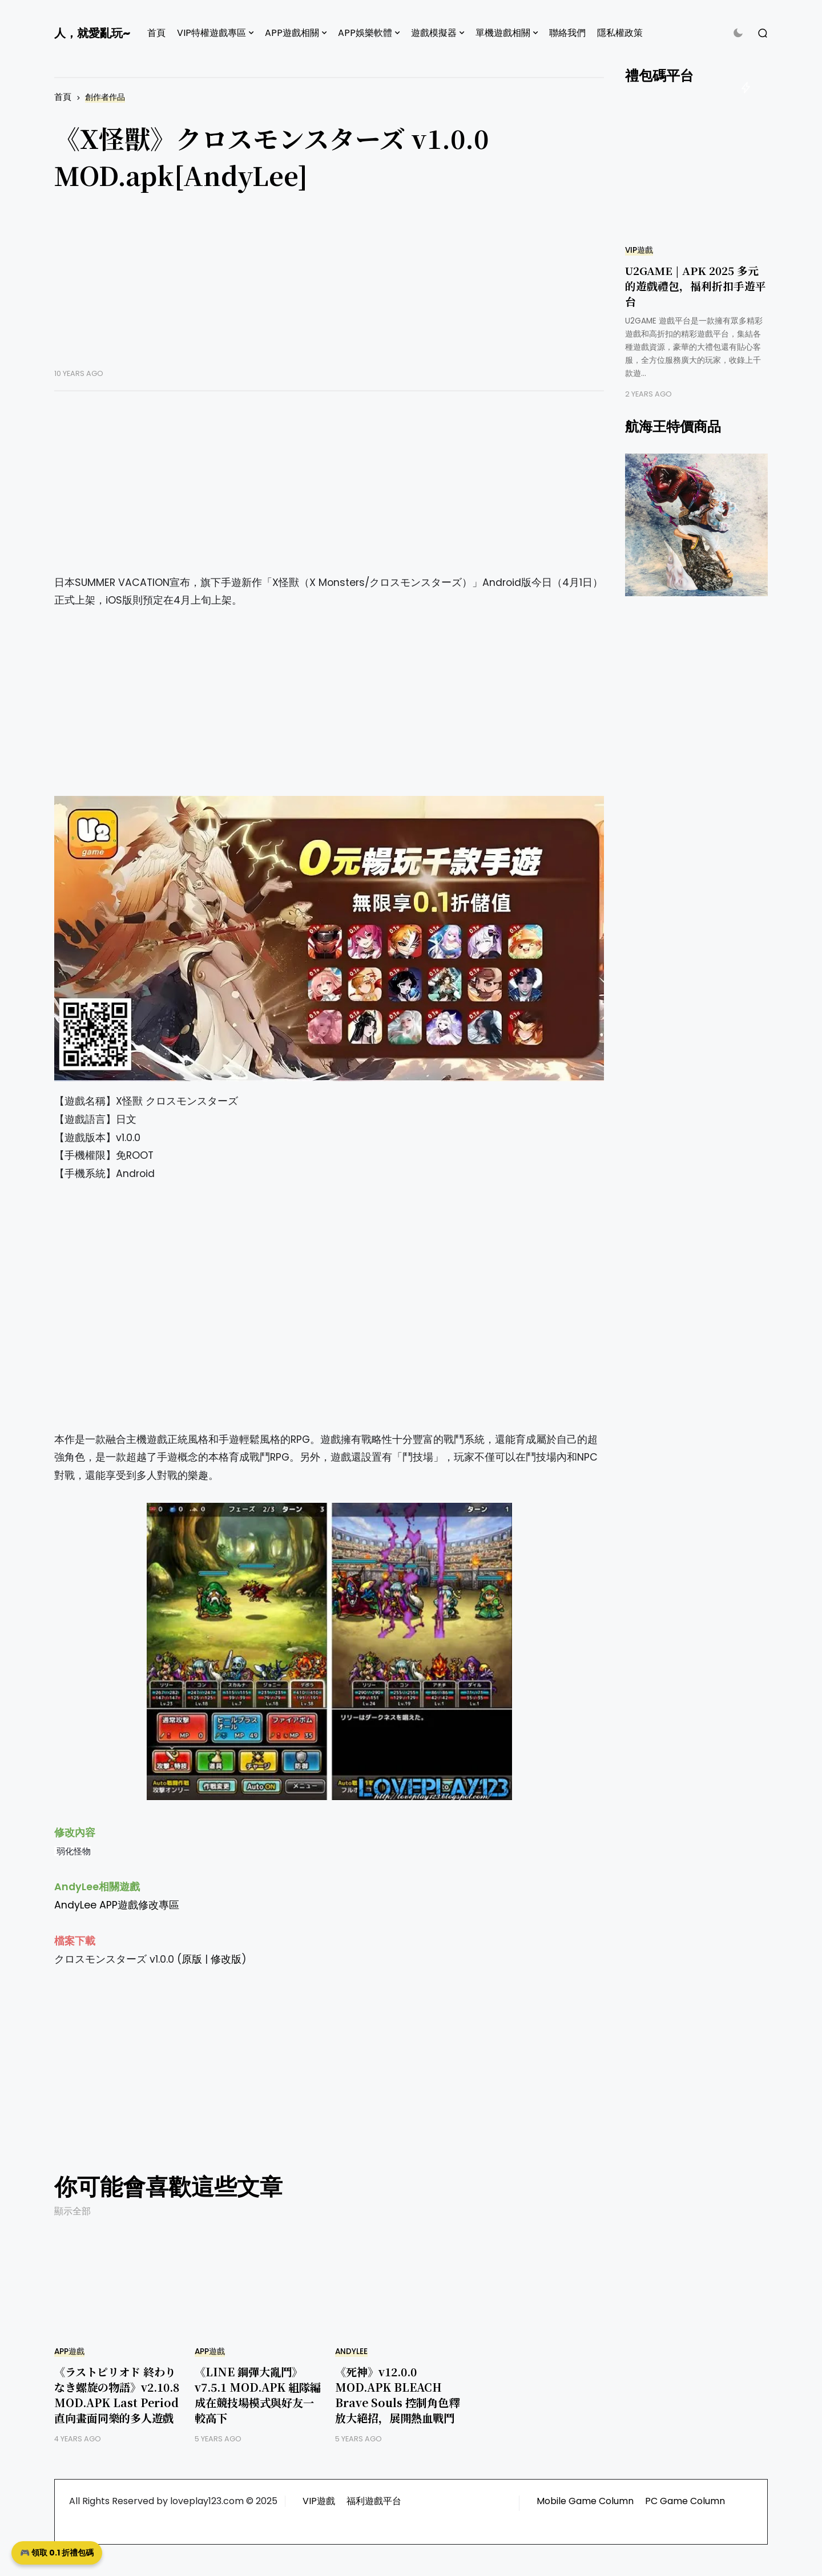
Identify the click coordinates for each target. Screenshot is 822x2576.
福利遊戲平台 (373, 2501)
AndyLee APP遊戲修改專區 (116, 1905)
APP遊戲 (69, 2351)
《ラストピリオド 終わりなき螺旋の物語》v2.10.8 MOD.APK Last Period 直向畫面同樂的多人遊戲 (116, 2394)
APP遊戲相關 (292, 32)
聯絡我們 (567, 32)
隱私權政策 (620, 32)
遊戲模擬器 (434, 32)
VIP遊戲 (639, 250)
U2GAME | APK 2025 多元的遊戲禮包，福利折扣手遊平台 (695, 285)
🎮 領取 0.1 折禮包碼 (57, 2552)
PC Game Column (685, 2501)
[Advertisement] (329, 289)
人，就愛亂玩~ (92, 33)
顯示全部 (72, 2211)
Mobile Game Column (585, 2501)
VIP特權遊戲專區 (211, 32)
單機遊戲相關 (503, 32)
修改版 (226, 1959)
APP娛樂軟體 (365, 32)
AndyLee (351, 2351)
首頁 (156, 32)
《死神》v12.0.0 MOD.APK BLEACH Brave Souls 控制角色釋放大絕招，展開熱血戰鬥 (397, 2394)
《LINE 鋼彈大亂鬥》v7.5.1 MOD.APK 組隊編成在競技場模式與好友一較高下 (258, 2394)
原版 (192, 1959)
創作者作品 (105, 97)
